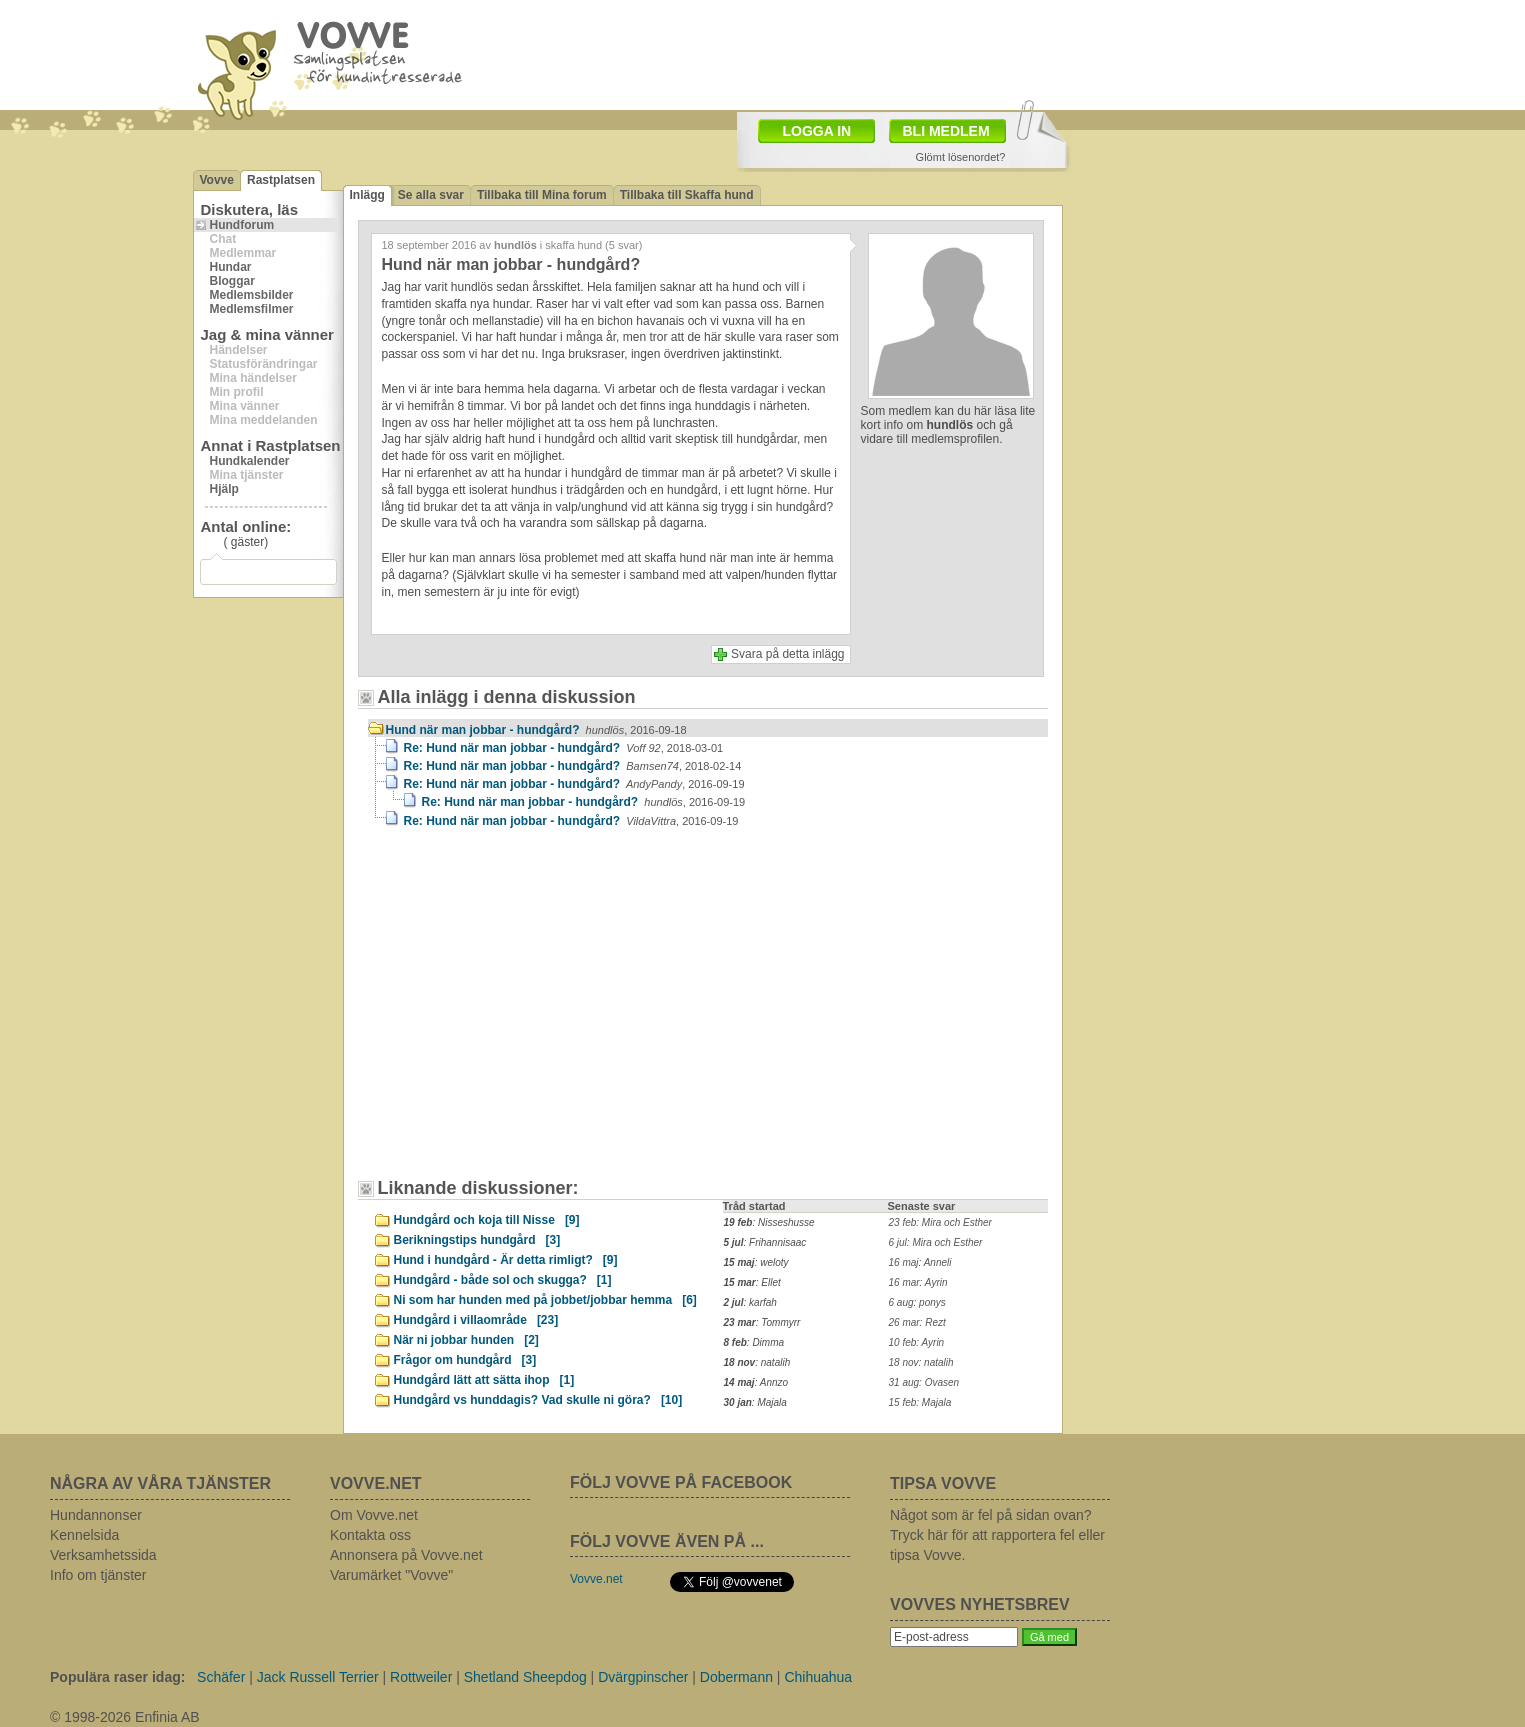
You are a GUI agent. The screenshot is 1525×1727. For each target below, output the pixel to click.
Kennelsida (84, 1535)
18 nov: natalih (921, 1362)
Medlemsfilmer (252, 309)
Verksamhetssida (103, 1555)
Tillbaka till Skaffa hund (687, 195)
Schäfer (221, 1677)
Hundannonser (96, 1515)
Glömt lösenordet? (961, 157)
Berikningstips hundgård (477, 1240)
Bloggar (232, 281)
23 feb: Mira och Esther (940, 1222)
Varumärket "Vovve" (391, 1575)
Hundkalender (250, 461)
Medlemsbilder (252, 295)
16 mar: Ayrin (918, 1282)
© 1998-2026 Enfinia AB (125, 1717)
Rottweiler (421, 1677)
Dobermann (736, 1677)
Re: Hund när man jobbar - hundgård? (564, 748)
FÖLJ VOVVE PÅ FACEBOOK (681, 1482)
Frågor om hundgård (465, 1360)
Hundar (231, 267)
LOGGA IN (817, 131)
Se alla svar (431, 195)
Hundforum (242, 225)
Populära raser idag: (117, 1677)
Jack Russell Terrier (318, 1677)
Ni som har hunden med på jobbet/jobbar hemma (545, 1300)
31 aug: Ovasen (924, 1382)
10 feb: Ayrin (917, 1342)
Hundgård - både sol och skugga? (503, 1280)
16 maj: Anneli (920, 1262)
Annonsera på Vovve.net (406, 1555)
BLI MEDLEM (946, 131)
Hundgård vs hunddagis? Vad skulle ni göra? (538, 1400)
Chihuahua (818, 1677)
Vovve (217, 180)
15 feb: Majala (920, 1402)
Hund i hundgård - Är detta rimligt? (506, 1260)
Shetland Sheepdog (525, 1677)
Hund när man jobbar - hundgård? (536, 730)
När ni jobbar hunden (466, 1340)
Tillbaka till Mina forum (542, 195)
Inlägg (367, 195)
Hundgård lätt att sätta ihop (484, 1380)
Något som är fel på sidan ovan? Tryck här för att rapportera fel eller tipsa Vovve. (997, 1535)
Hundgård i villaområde (476, 1320)
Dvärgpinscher (643, 1677)
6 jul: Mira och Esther (936, 1242)
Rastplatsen (281, 180)
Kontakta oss (370, 1535)
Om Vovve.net (374, 1515)
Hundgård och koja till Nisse (487, 1220)
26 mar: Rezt (917, 1322)
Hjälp (224, 489)
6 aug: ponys (917, 1302)
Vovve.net (596, 1579)
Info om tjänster (98, 1575)
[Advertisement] (879, 53)
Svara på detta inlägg (787, 654)
